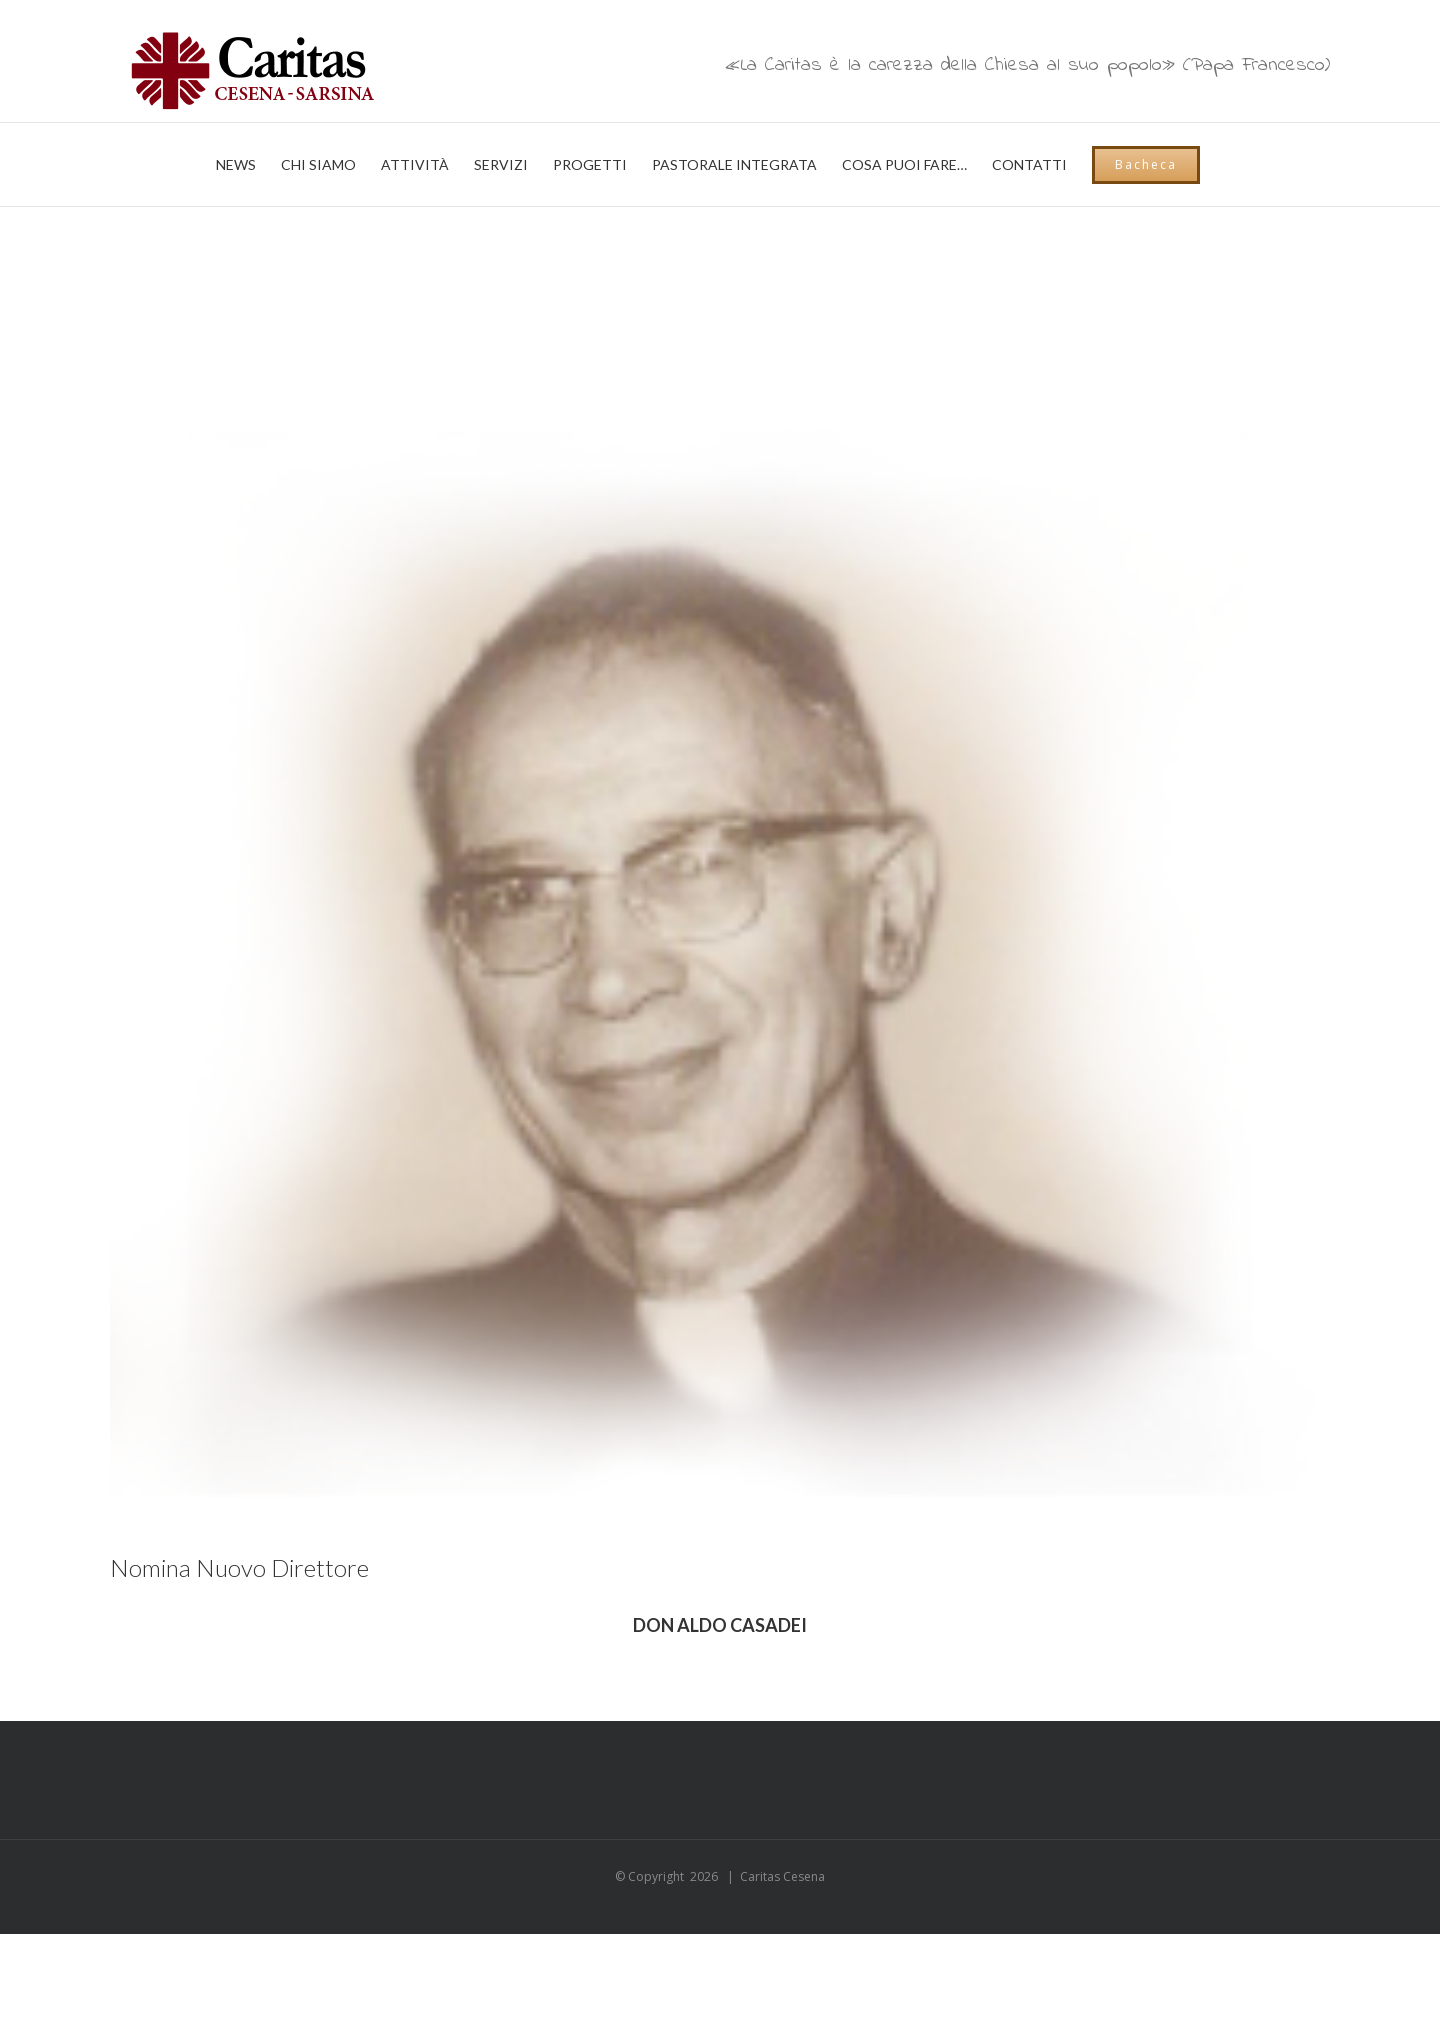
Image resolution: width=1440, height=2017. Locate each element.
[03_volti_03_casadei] (720, 901)
